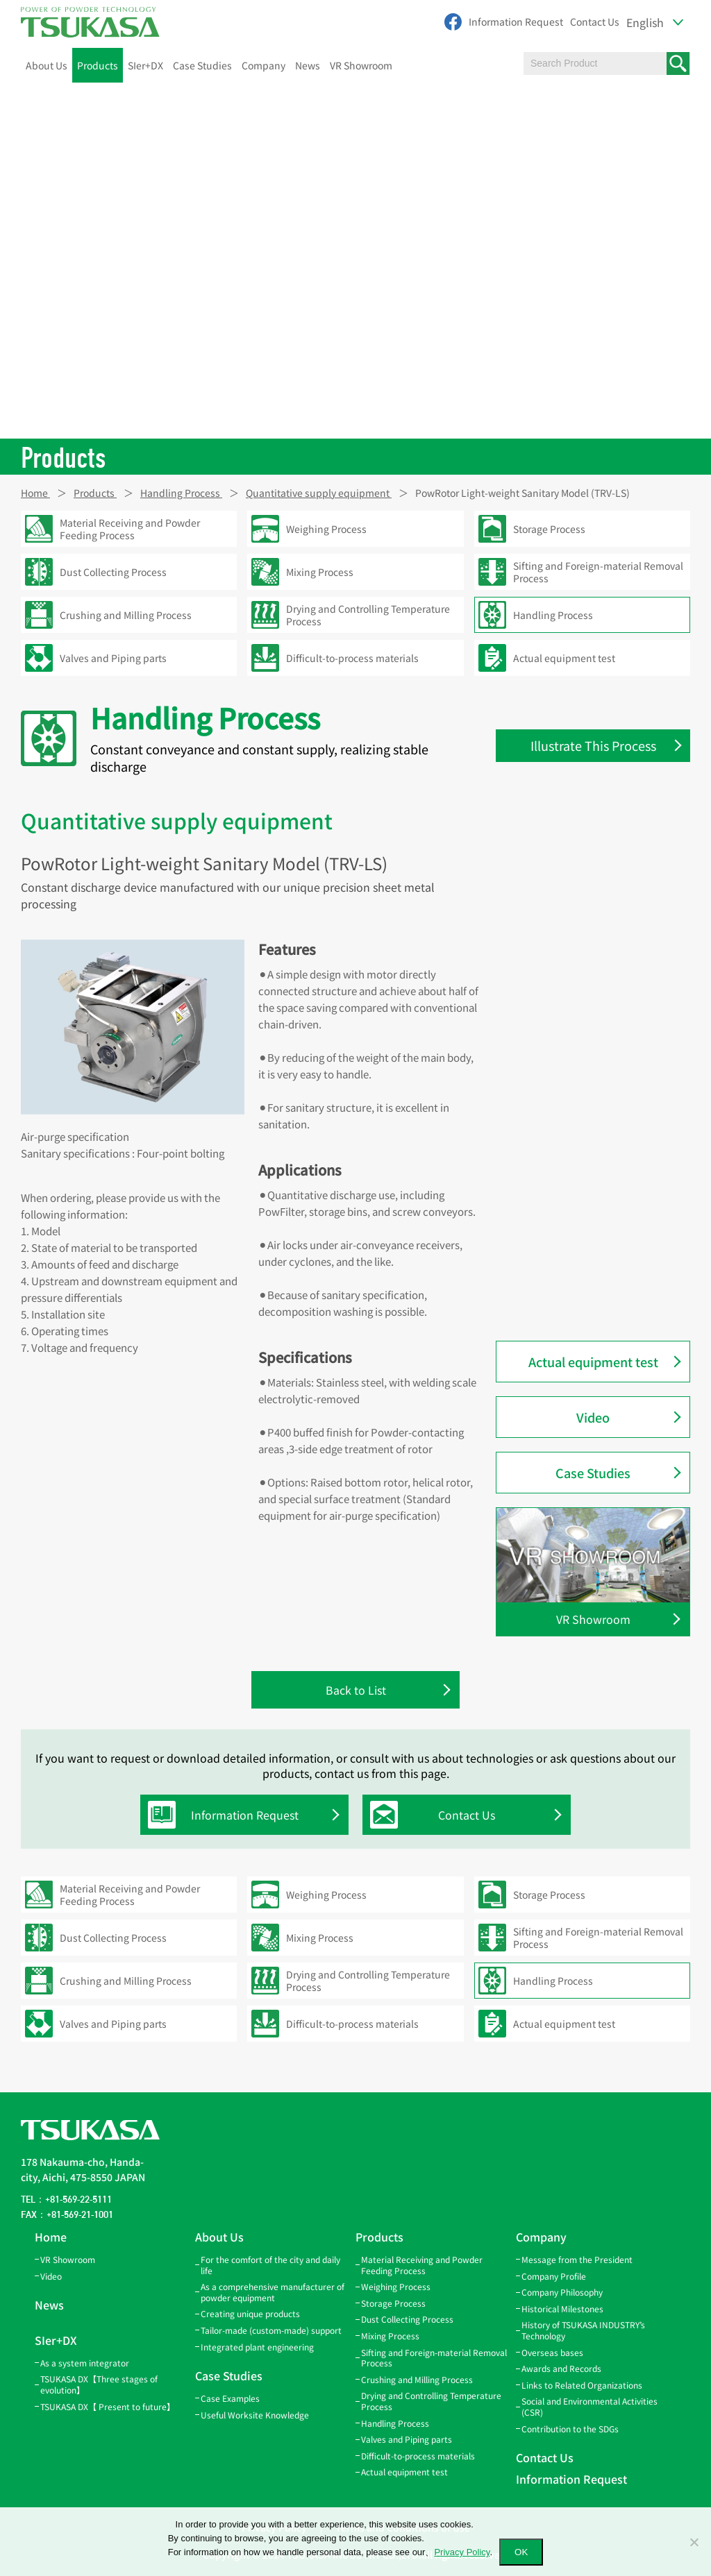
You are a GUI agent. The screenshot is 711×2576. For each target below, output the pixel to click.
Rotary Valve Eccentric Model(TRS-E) (601, 911)
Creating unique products (250, 2314)
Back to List (356, 1689)
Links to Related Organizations (581, 2385)
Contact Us (594, 21)
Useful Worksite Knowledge (255, 2415)
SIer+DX (145, 65)
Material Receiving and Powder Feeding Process (422, 2264)
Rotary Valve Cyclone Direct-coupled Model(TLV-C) (587, 868)
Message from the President (577, 2259)
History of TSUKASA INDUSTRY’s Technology (583, 2330)
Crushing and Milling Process (417, 2379)
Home (51, 2237)
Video (593, 1417)
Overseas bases (552, 2352)
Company (263, 65)
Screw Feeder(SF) (563, 1152)
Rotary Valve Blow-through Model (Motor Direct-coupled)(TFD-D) (599, 955)
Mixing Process (390, 2335)
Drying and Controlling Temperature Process (431, 2401)
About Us (46, 65)
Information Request (516, 21)
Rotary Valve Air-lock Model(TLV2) (599, 1079)
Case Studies (202, 65)
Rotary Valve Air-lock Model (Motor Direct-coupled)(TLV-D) (601, 999)
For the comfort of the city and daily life (270, 2264)
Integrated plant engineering (257, 2347)
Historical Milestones (562, 2308)
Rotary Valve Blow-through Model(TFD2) (584, 1042)
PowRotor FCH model (572, 1210)
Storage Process (393, 2303)
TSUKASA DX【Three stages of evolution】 (99, 2384)
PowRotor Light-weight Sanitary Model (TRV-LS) (596, 1290)
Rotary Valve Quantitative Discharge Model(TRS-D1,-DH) (592, 1115)
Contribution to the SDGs (570, 2428)
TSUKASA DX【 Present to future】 (107, 2406)
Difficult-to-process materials (418, 2455)
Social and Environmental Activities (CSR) (589, 2407)
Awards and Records (561, 2369)
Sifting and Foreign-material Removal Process (434, 2357)
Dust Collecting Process (407, 2319)
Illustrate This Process (593, 745)
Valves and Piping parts (406, 2439)
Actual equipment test (593, 1361)
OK (521, 2552)
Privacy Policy (462, 2552)
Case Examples (230, 2398)
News (307, 65)
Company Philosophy (562, 2292)
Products (97, 65)
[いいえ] (694, 2542)
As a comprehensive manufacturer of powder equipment (272, 2292)
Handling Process (395, 2423)
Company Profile (553, 2276)
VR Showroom (361, 65)
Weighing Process (395, 2287)
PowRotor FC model (568, 1181)
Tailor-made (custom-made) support (271, 2330)
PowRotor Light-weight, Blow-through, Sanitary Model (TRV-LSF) (602, 1246)
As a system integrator (84, 2363)
